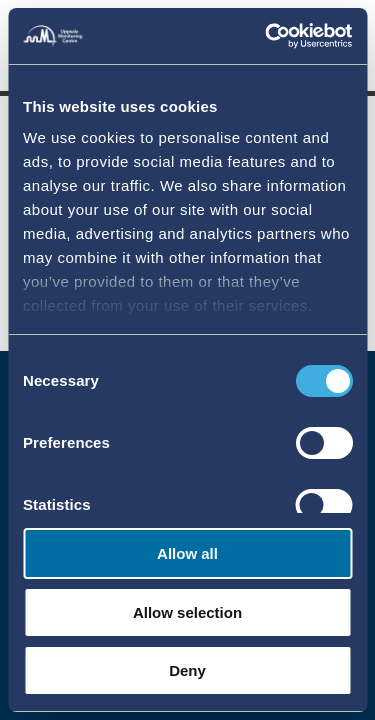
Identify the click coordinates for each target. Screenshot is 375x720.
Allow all (187, 553)
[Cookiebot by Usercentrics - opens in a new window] (267, 36)
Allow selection (187, 612)
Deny (187, 670)
